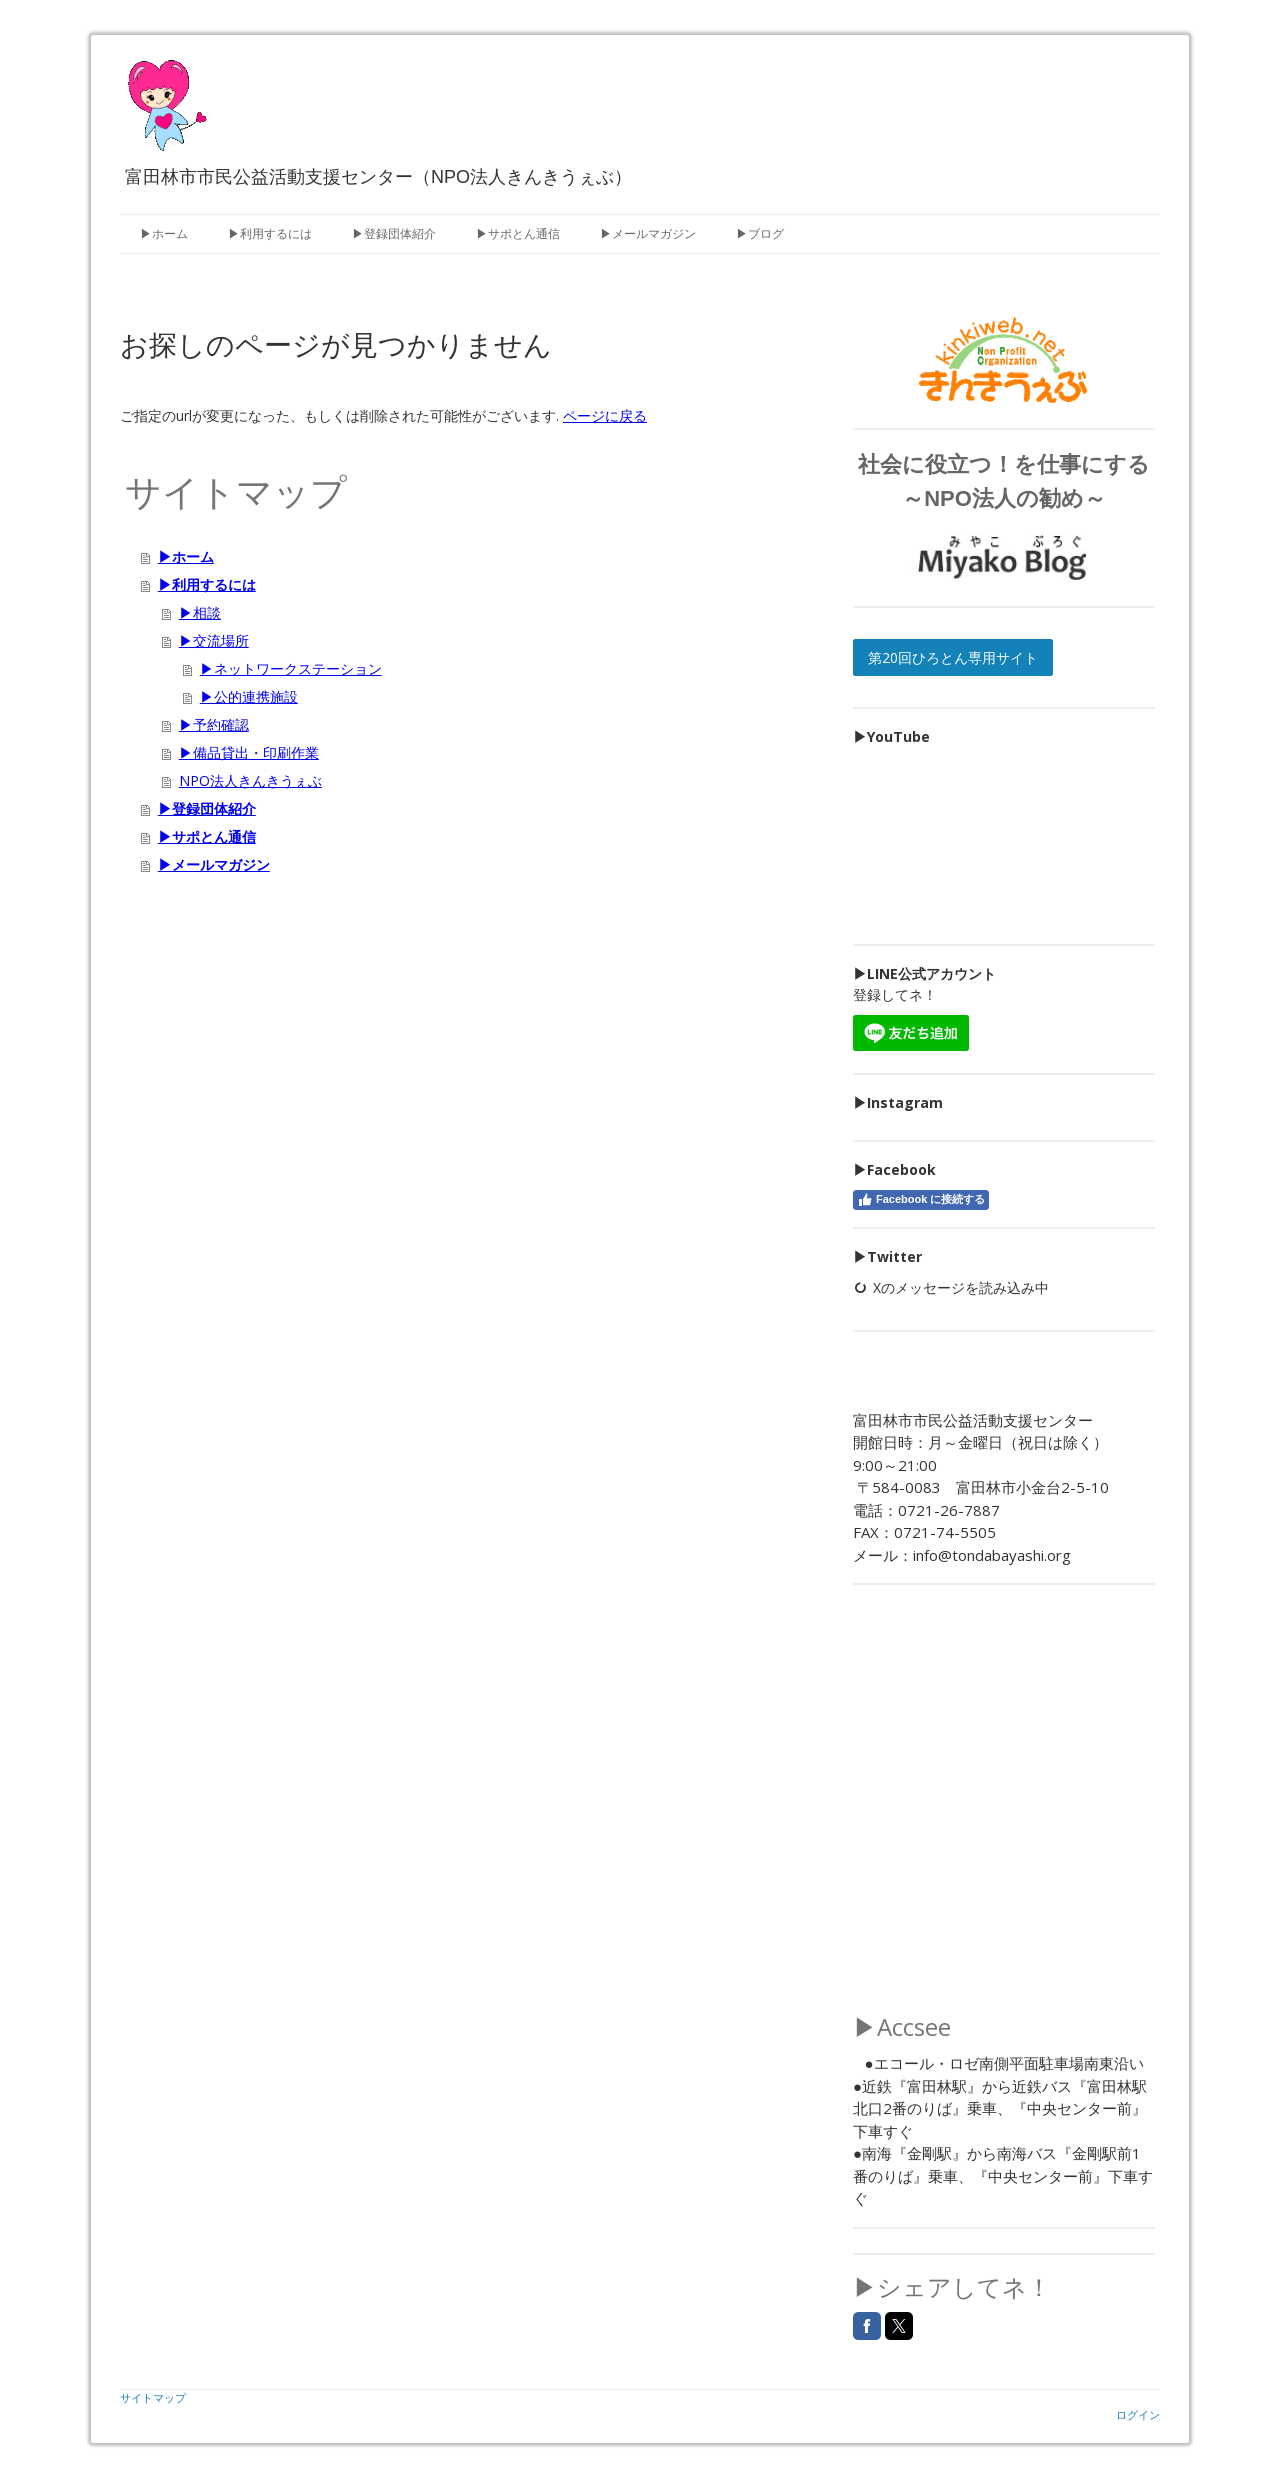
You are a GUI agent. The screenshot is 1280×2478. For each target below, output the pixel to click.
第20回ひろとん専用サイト (953, 657)
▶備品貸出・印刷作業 (249, 752)
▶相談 (200, 612)
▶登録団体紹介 (394, 233)
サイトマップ (153, 2397)
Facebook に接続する (921, 1200)
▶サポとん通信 (518, 233)
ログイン (1138, 2414)
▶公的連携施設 (249, 696)
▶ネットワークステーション (291, 668)
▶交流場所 (214, 640)
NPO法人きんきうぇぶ (250, 780)
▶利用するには (270, 233)
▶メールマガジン (648, 233)
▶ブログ (760, 233)
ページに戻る (605, 415)
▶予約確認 (214, 724)
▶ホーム (164, 233)
